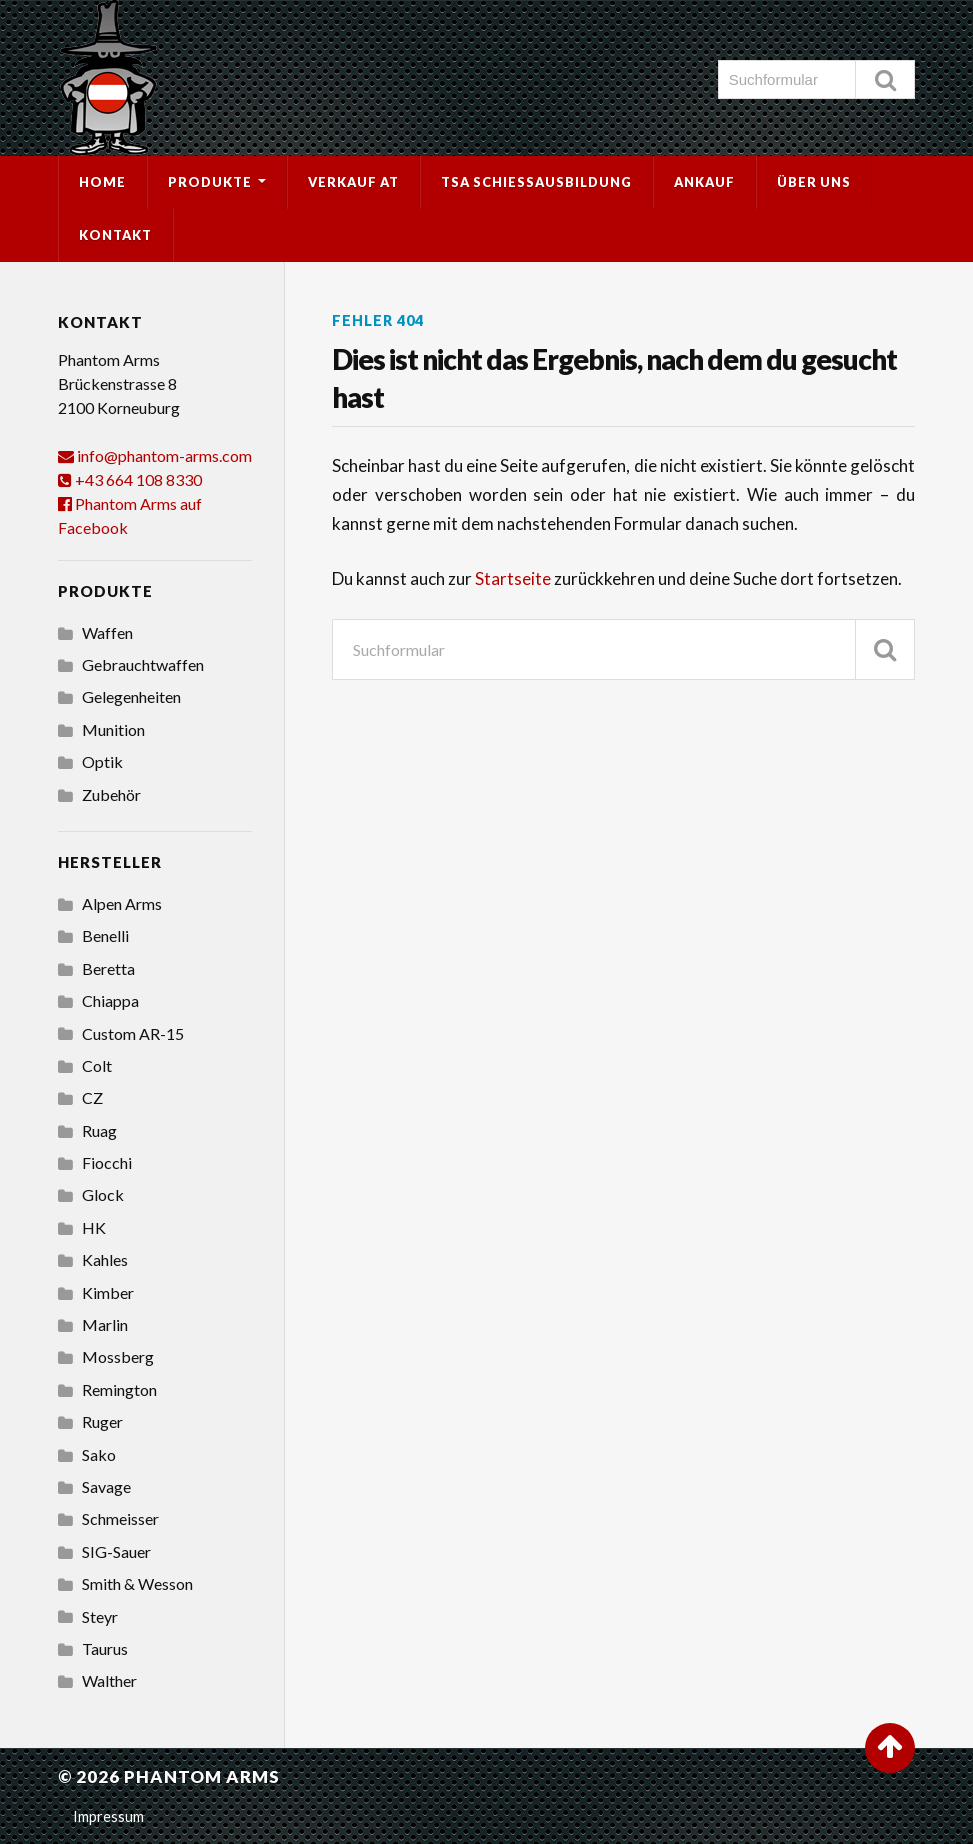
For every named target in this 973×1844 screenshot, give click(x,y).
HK (94, 1227)
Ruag (99, 1130)
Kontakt (115, 235)
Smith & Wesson (137, 1583)
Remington (119, 1389)
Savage (106, 1486)
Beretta (108, 968)
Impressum (108, 1816)
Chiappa (110, 1000)
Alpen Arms (122, 903)
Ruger (102, 1421)
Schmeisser (120, 1518)
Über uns (814, 182)
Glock (103, 1194)
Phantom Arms (202, 1776)
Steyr (100, 1616)
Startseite (514, 578)
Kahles (105, 1259)
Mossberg (118, 1356)
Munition (113, 729)
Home (102, 182)
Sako (99, 1454)
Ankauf (704, 182)
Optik (102, 761)
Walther (109, 1680)
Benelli (105, 935)
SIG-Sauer (116, 1551)
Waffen (107, 632)
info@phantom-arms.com (164, 455)
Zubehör (111, 794)
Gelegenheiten (131, 696)
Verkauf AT (353, 182)
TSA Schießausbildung (536, 182)
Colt (97, 1065)
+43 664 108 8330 (138, 479)
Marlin (105, 1324)
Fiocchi (107, 1162)
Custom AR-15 (133, 1033)
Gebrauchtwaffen (143, 664)
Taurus (105, 1648)
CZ (92, 1097)
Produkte (210, 182)
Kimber (108, 1292)
